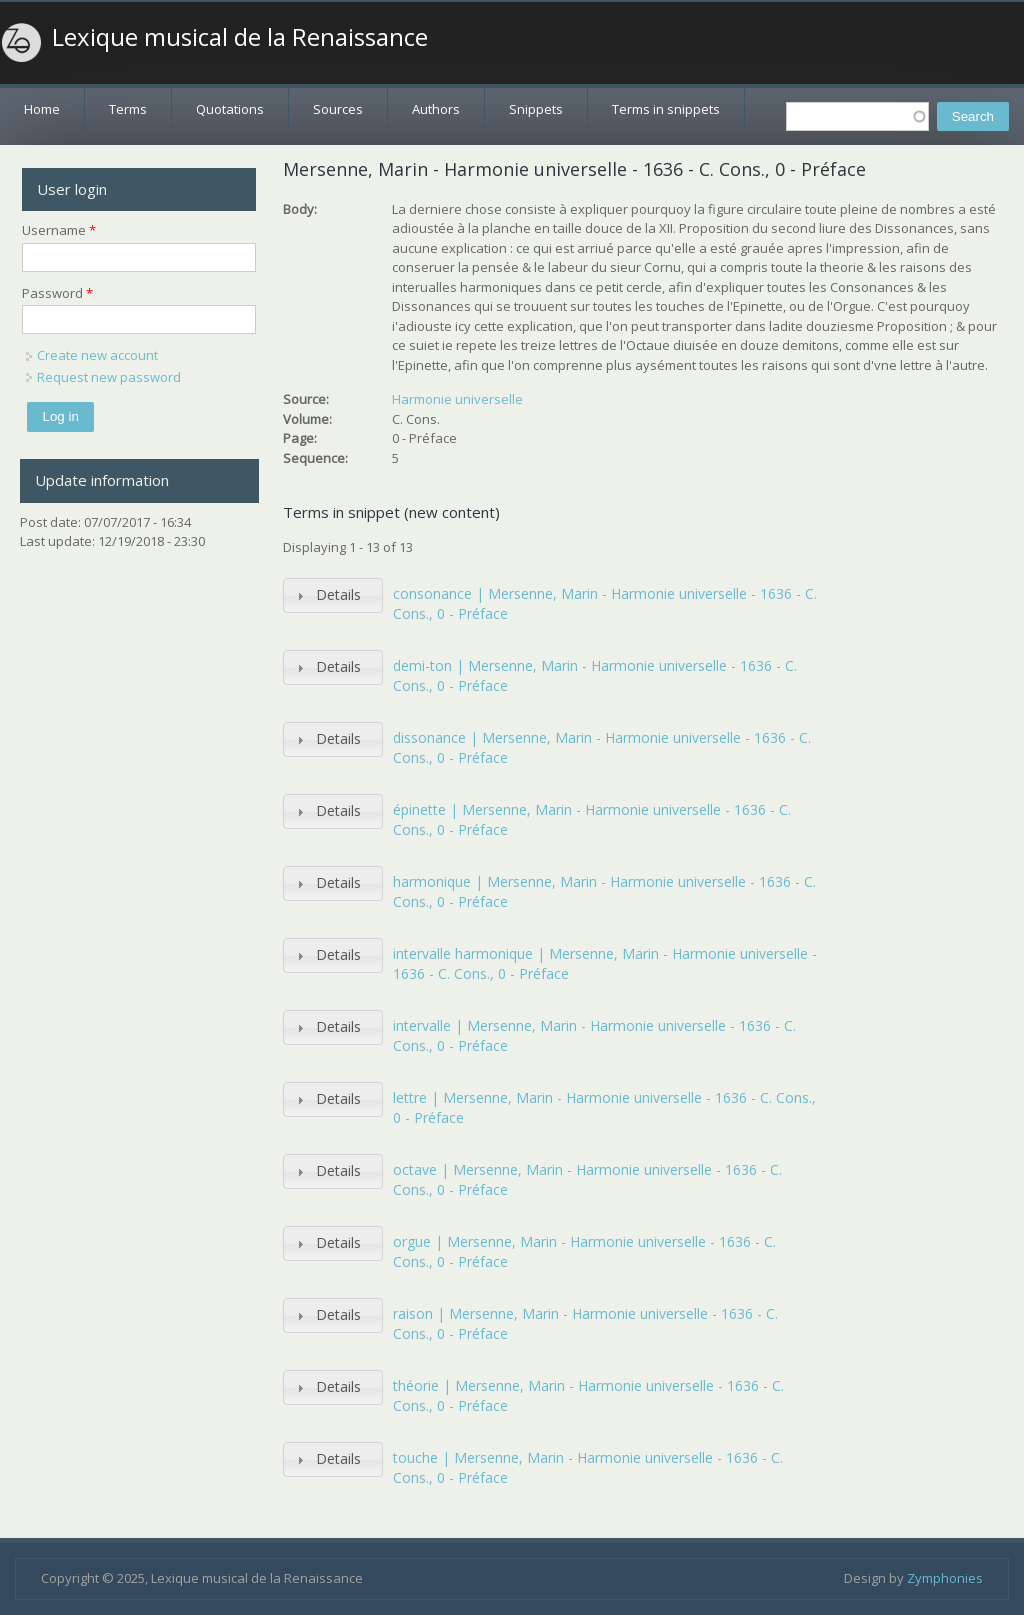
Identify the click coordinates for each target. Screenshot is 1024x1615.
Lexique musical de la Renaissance (240, 37)
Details (338, 594)
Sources (338, 109)
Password (57, 293)
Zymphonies (945, 1578)
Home (42, 109)
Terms (128, 109)
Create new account (97, 355)
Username (59, 230)
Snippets (536, 109)
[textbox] (857, 116)
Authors (436, 109)
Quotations (230, 109)
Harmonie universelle (457, 399)
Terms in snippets (666, 109)
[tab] (333, 595)
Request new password (109, 377)
